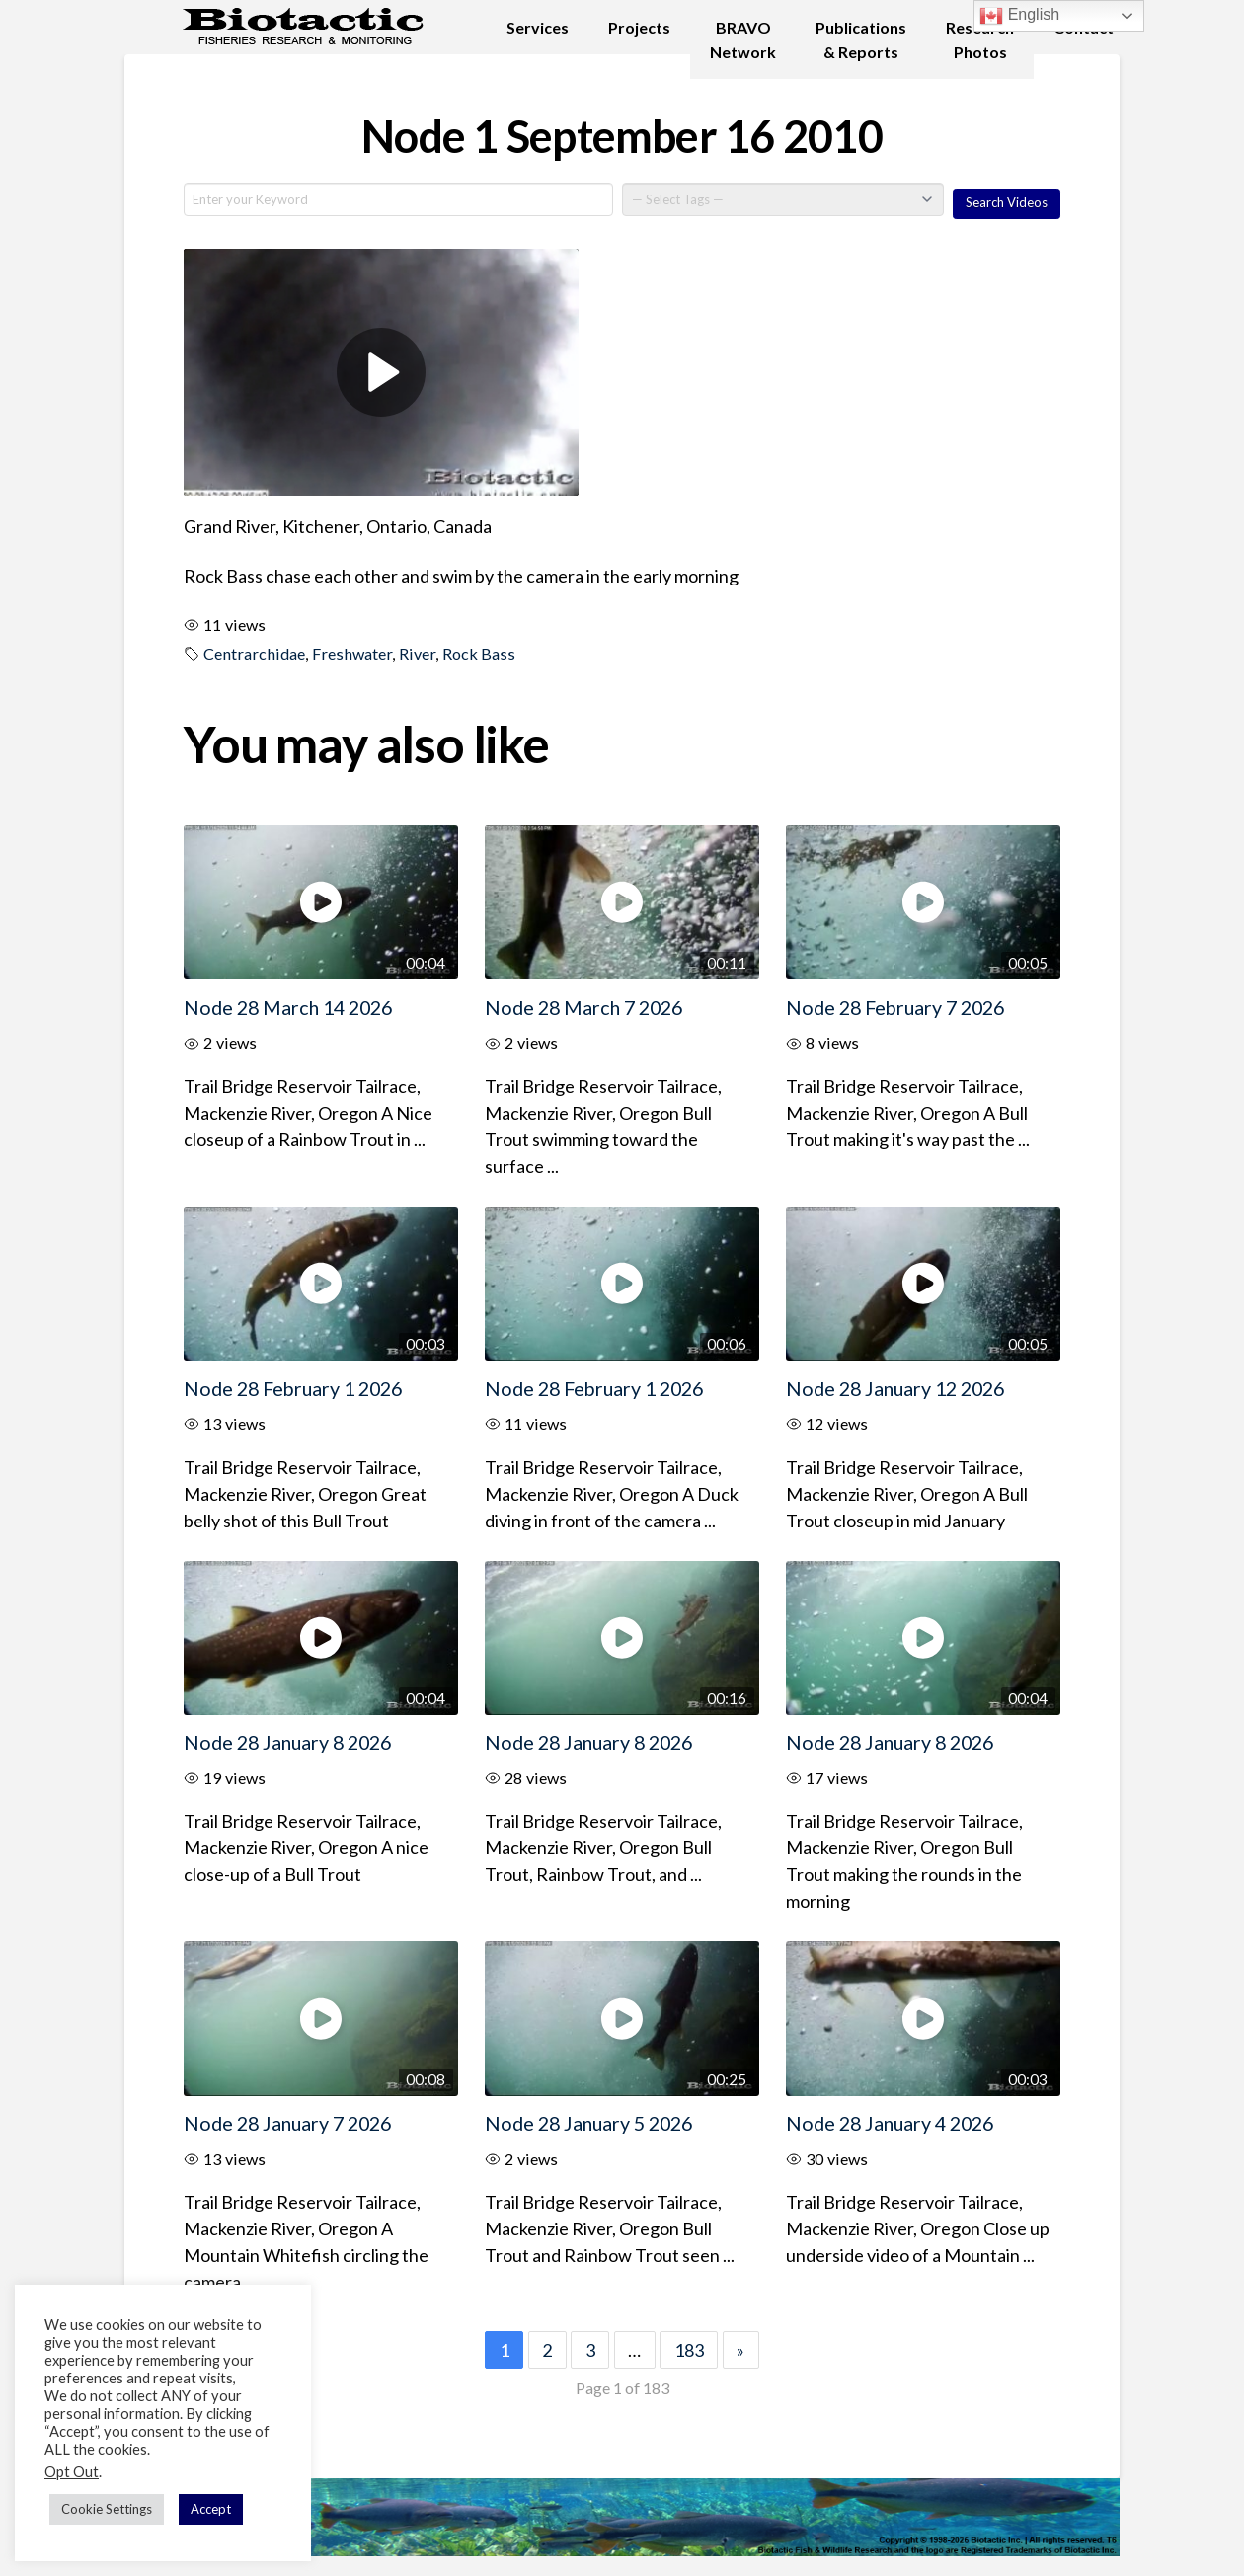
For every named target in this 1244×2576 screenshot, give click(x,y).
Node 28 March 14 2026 (288, 1007)
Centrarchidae (254, 653)
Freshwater (352, 653)
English (1019, 16)
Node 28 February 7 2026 (895, 1007)
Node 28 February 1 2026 (293, 1388)
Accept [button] (211, 2509)
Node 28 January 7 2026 (287, 2123)
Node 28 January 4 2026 (889, 2123)
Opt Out (71, 2471)
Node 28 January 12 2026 (895, 1388)
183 (689, 2350)
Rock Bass (478, 653)
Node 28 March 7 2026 (583, 1007)
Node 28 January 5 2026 (588, 2123)
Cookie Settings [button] (106, 2509)
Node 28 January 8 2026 (287, 1742)
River (417, 653)
